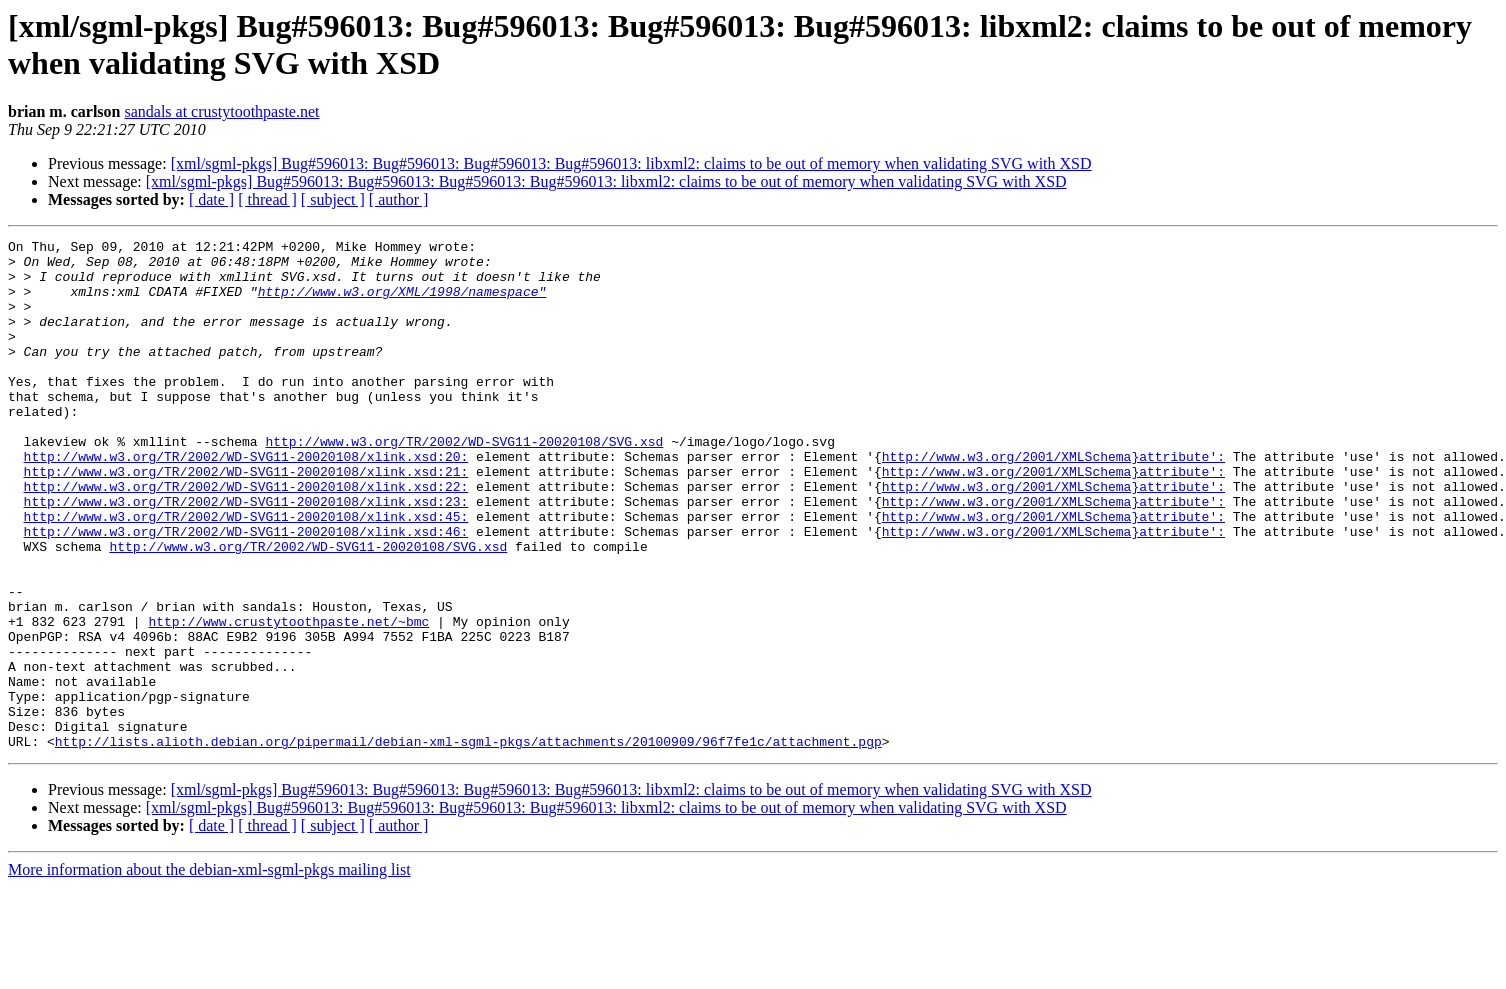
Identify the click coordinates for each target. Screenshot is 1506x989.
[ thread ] (267, 199)
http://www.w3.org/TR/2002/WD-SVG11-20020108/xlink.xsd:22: (246, 537)
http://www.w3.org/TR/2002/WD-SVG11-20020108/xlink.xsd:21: (246, 519)
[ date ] (211, 199)
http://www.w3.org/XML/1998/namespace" (402, 303)
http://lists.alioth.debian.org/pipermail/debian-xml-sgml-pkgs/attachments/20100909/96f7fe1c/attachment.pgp (468, 843)
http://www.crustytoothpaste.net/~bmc (288, 699)
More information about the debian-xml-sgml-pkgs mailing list (209, 971)
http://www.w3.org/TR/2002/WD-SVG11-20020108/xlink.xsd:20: (246, 501)
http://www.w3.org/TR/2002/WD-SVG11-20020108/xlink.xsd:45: (246, 573)
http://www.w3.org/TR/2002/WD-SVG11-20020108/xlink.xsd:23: (246, 555)
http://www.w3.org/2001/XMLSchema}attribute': (1053, 501)
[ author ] (399, 199)
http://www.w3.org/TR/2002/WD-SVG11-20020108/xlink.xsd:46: (246, 591)
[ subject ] (333, 199)
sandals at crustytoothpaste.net (221, 111)
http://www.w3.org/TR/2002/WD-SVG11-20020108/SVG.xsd (464, 483)
